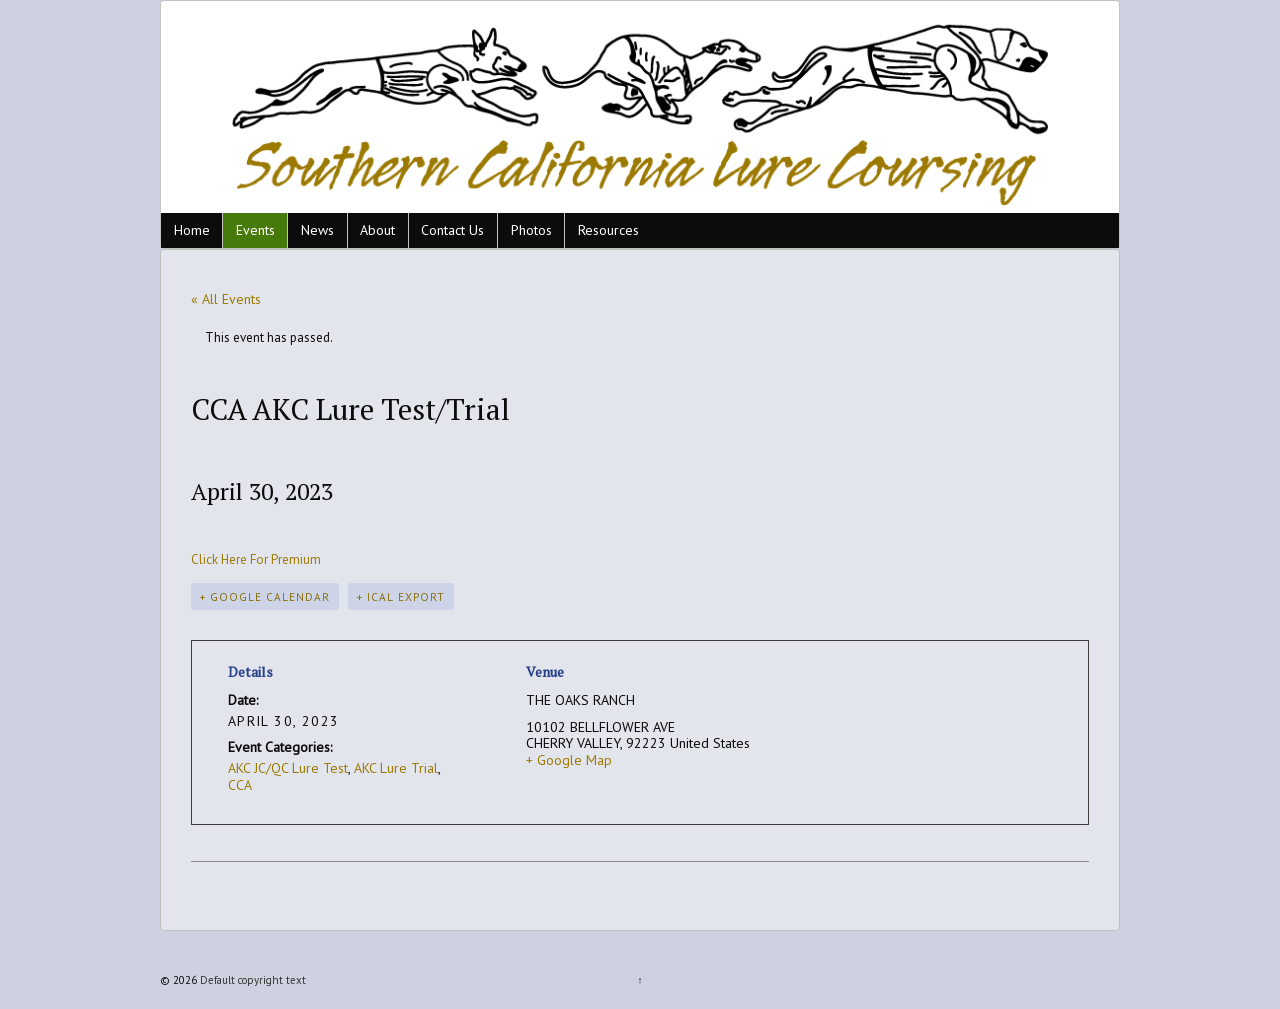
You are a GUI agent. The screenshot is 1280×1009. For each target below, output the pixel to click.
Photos (531, 230)
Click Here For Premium (256, 559)
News (317, 230)
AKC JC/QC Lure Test (288, 768)
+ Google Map (569, 760)
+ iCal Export (401, 596)
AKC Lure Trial (396, 768)
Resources (608, 230)
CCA (240, 785)
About (377, 230)
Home (192, 230)
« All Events (226, 299)
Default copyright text (251, 980)
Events (255, 230)
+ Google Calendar (265, 596)
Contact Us (452, 230)
